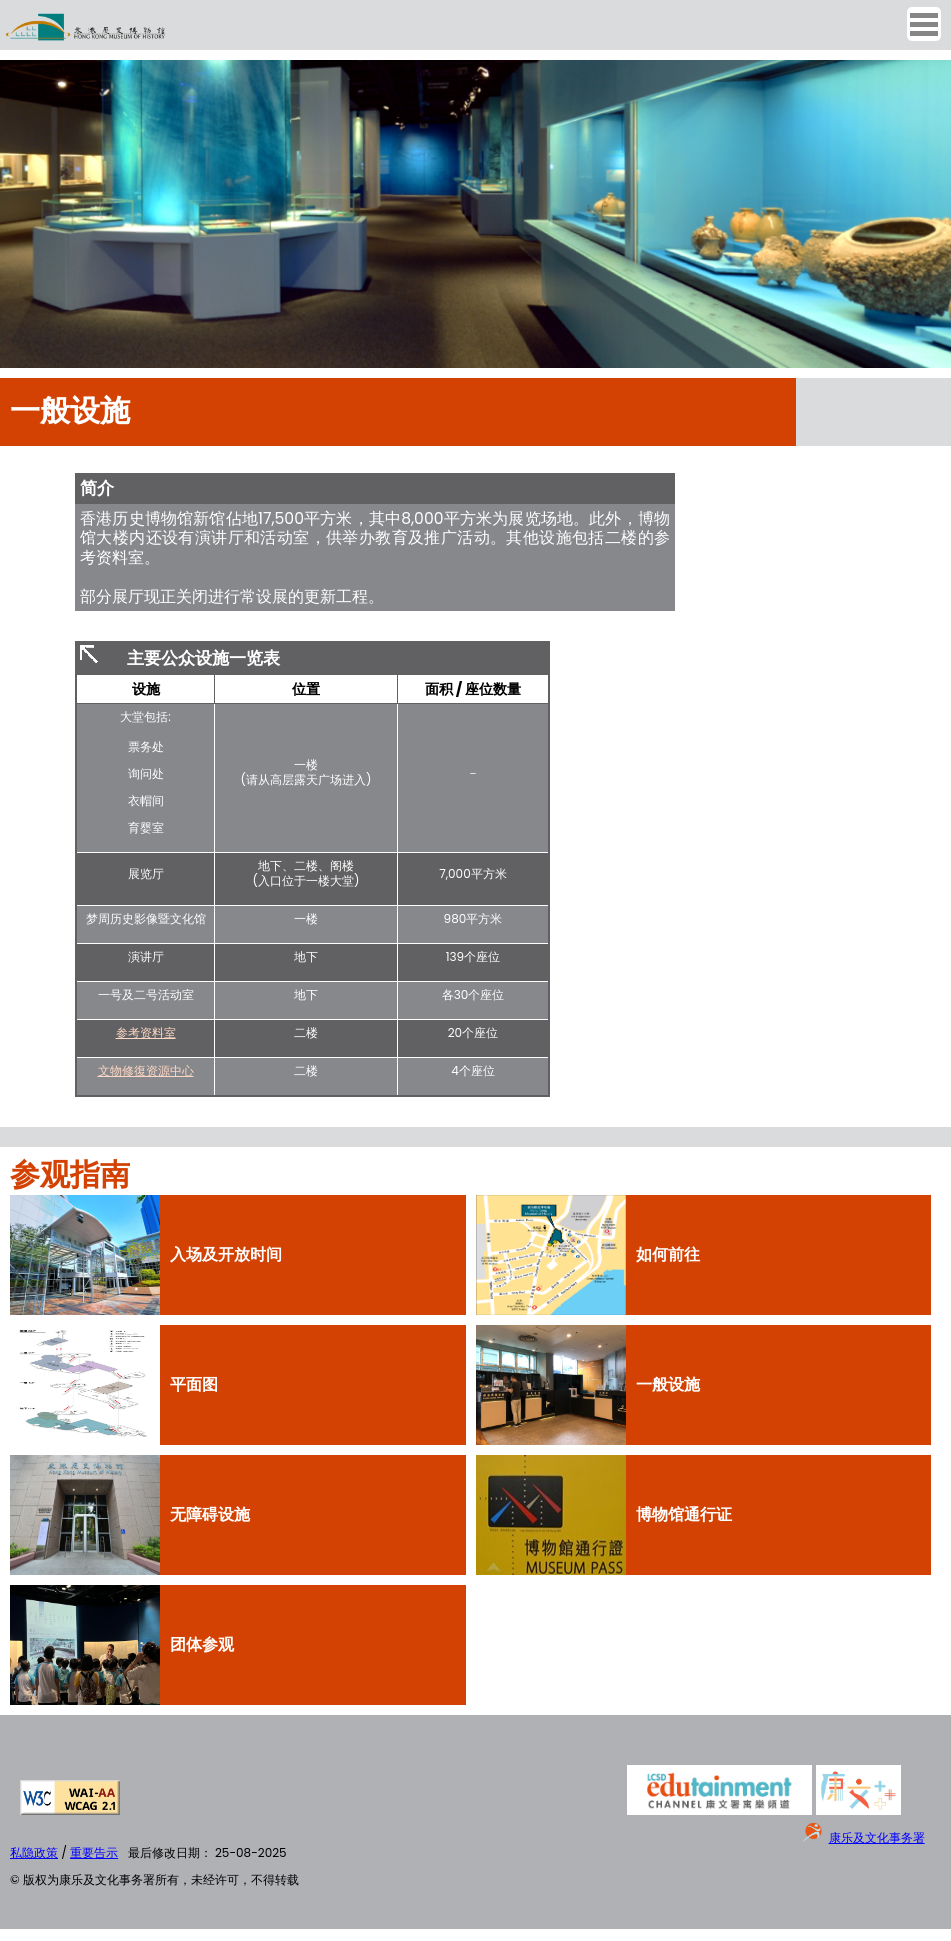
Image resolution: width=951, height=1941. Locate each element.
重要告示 (94, 1852)
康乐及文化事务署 (877, 1837)
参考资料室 (146, 1032)
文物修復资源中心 (146, 1070)
